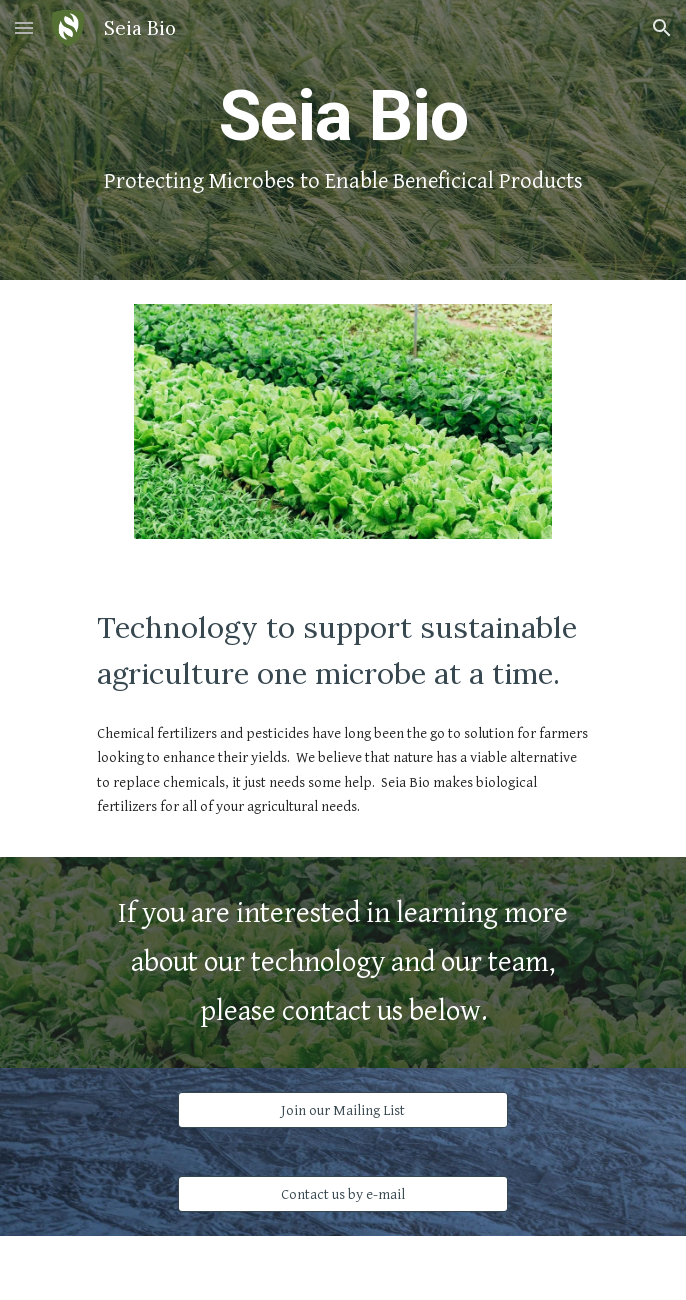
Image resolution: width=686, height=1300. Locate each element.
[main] (342, 140)
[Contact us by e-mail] (342, 1194)
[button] (24, 27)
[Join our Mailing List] (342, 1110)
